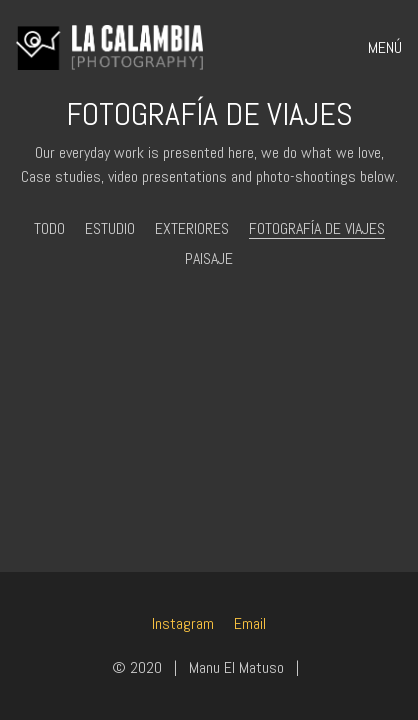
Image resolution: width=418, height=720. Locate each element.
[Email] (250, 623)
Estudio (110, 228)
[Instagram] (183, 623)
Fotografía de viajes (317, 228)
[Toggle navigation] (378, 48)
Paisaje (209, 258)
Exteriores (192, 228)
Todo (49, 228)
